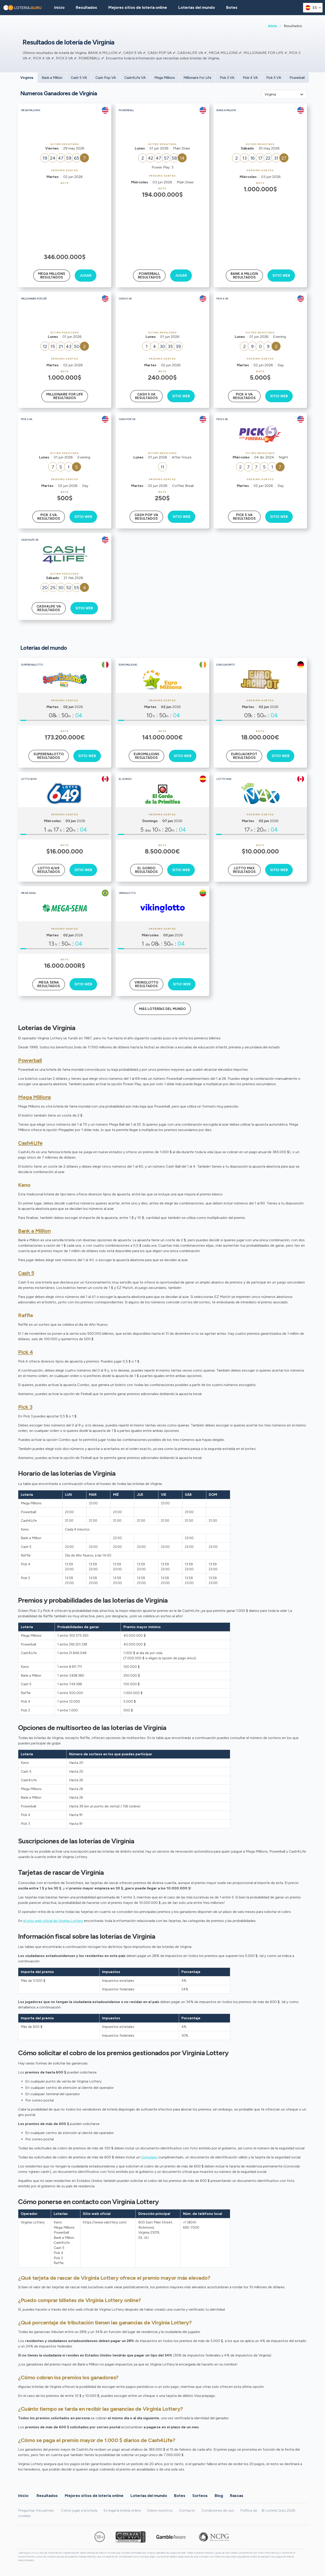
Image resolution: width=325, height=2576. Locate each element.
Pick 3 (25, 1407)
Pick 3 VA (227, 78)
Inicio (272, 26)
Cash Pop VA (105, 78)
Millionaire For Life (197, 78)
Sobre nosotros (160, 2510)
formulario (149, 2157)
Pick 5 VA (273, 78)
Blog (219, 2495)
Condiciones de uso (218, 2510)
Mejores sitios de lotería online (137, 7)
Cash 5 (26, 1273)
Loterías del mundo (196, 7)
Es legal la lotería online (122, 2510)
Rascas (236, 2495)
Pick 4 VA (250, 78)
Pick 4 (25, 1352)
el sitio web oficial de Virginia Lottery (53, 1921)
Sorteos (200, 2495)
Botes (231, 7)
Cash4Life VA (135, 78)
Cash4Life (30, 1143)
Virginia (26, 78)
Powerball (297, 78)
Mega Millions (164, 78)
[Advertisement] (65, 218)
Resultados (47, 2495)
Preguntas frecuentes (36, 2510)
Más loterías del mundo (162, 1009)
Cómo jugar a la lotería (79, 2510)
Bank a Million (52, 78)
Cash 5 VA (79, 78)
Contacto (187, 2510)
